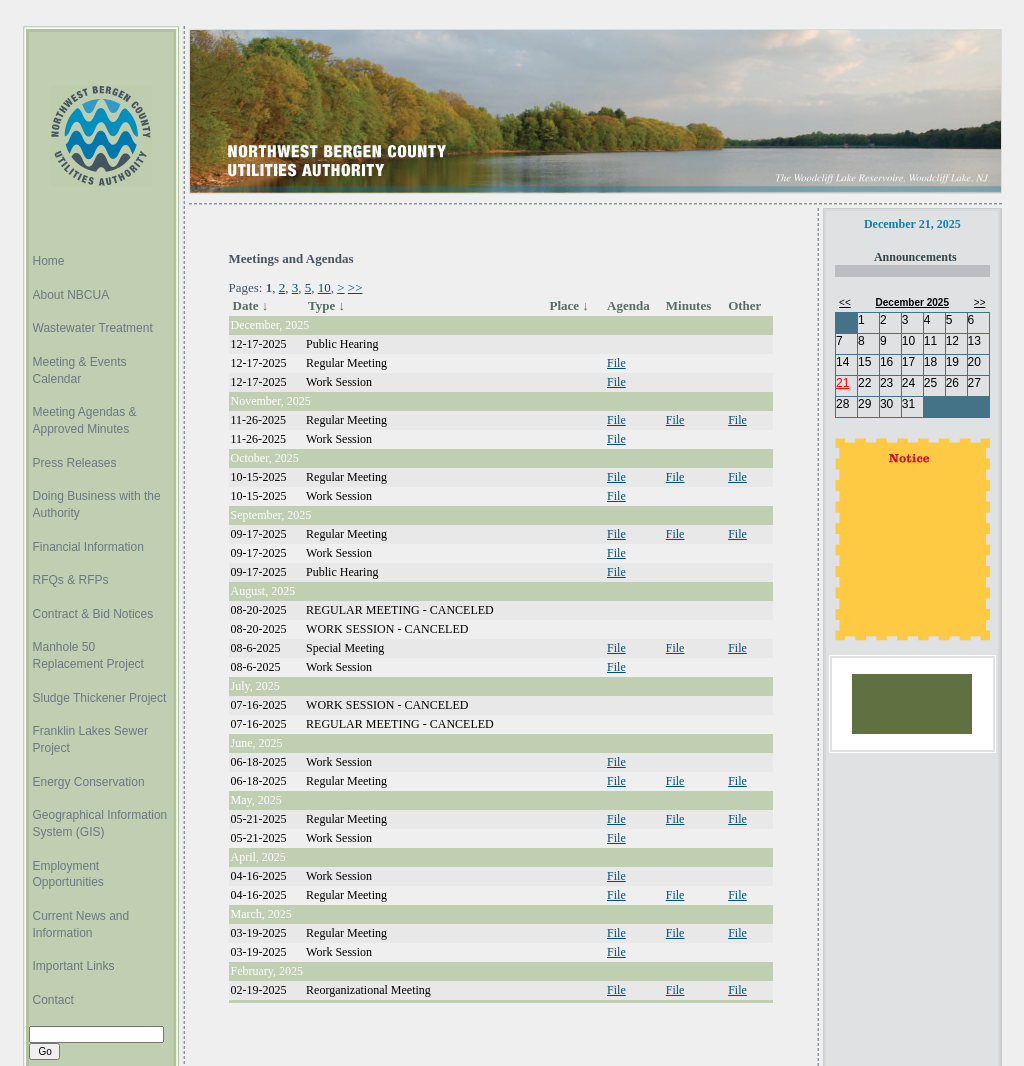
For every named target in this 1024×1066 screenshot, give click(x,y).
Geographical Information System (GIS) (100, 823)
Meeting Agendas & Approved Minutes (85, 420)
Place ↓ (568, 305)
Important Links (74, 966)
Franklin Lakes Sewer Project (90, 739)
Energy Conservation (89, 782)
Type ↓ (326, 305)
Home (49, 261)
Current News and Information (81, 924)
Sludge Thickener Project (100, 698)
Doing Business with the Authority (97, 504)
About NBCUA (71, 295)
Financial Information (88, 547)
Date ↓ (251, 305)
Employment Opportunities (68, 874)
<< (845, 302)
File (616, 363)
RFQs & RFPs (71, 580)
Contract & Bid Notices (93, 614)
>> (355, 287)
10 (324, 287)
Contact (53, 1000)
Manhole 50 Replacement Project (88, 655)
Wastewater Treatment (93, 328)
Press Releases (75, 463)
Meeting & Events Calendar (80, 370)
